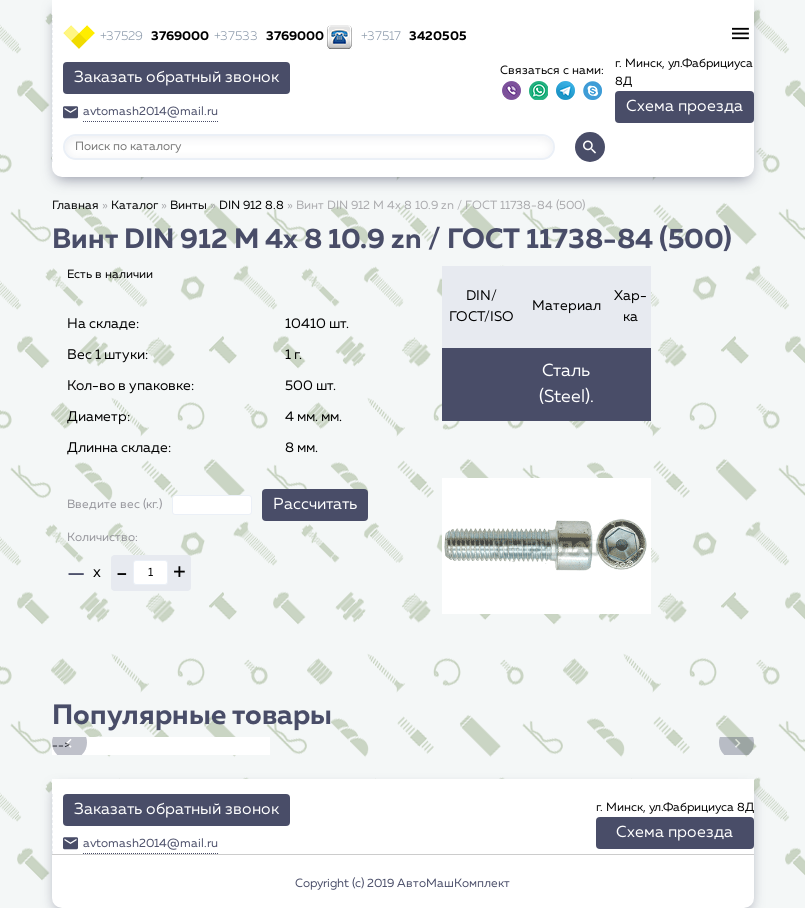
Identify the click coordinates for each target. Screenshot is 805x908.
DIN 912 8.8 (251, 206)
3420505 (414, 36)
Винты (188, 206)
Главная (75, 206)
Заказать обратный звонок (176, 78)
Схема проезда (684, 107)
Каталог (134, 206)
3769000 (154, 36)
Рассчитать (315, 505)
